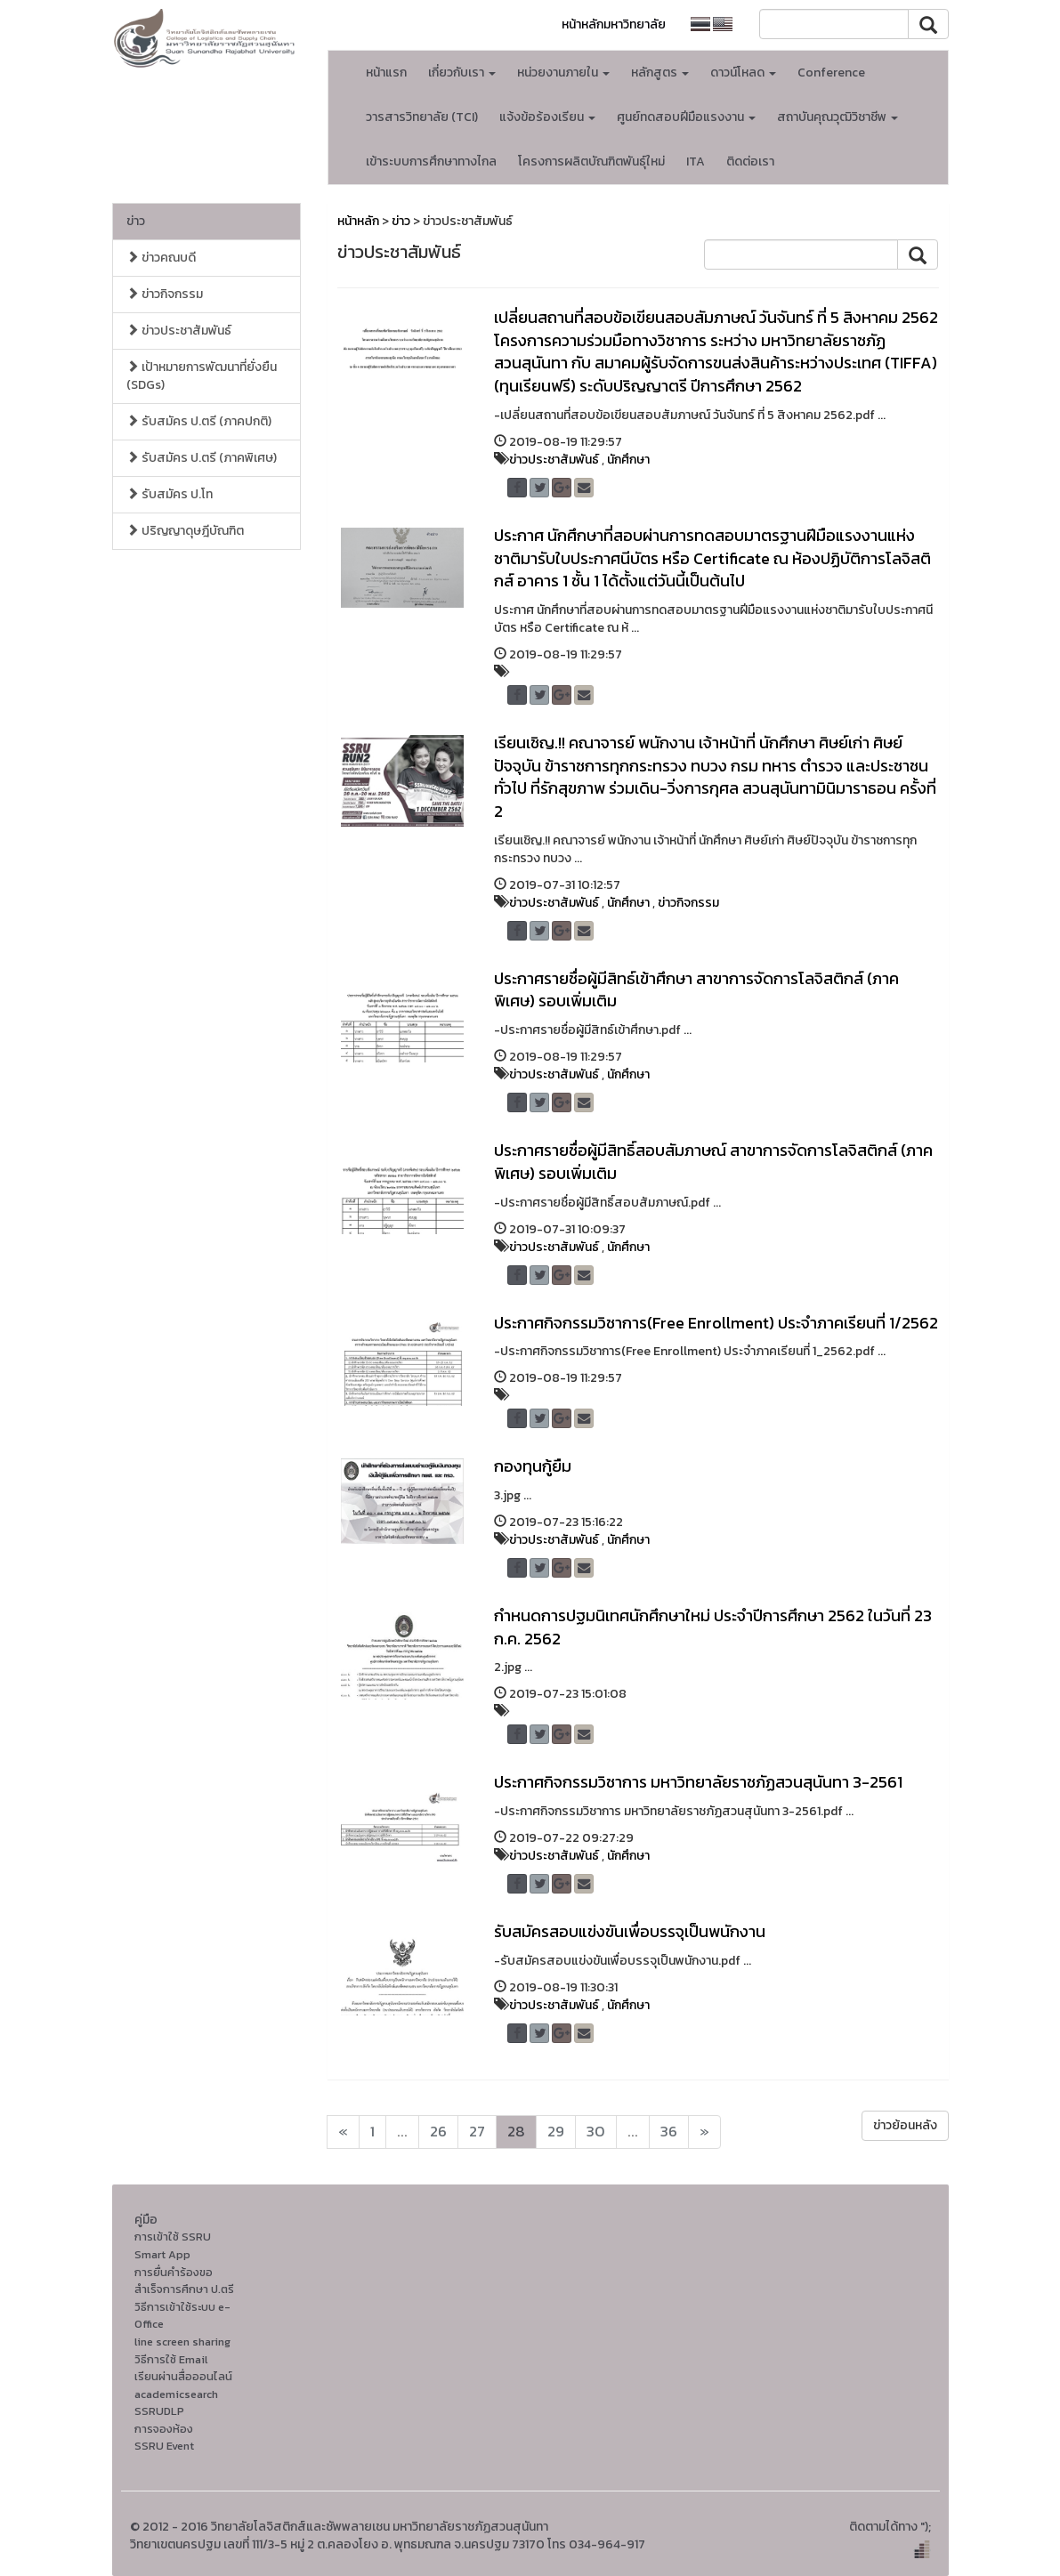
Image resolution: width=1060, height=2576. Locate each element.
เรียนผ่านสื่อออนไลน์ (183, 2376)
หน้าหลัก (358, 221)
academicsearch (176, 2394)
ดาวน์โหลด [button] (743, 72)
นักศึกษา (628, 459)
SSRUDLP (159, 2410)
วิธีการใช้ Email (170, 2359)
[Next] (343, 2132)
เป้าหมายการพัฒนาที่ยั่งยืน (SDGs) (201, 376)
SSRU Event (164, 2445)
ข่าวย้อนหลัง (905, 2125)
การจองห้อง (163, 2428)
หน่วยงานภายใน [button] (563, 72)
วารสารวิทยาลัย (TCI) (422, 117)
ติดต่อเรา (750, 161)
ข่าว (135, 221)
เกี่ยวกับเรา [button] (462, 72)
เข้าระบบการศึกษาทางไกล (431, 161)
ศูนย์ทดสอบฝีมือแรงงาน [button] (686, 117)
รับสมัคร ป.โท (169, 494)
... (402, 2131)
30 (596, 2131)
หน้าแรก (386, 72)
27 (477, 2131)
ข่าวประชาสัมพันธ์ (178, 330)
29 (555, 2131)
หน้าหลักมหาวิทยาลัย (614, 24)
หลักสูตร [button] (660, 72)
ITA (695, 161)
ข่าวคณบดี (161, 257)
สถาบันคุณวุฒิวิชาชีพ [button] (837, 117)
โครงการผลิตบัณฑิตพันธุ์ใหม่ (591, 161)
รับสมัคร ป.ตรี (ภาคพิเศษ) (201, 457)
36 (668, 2131)
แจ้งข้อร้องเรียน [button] (547, 117)
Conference (831, 72)
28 (516, 2131)
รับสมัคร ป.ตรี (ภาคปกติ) (198, 421)
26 (438, 2131)
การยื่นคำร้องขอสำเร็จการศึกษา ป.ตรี (184, 2281)
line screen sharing (182, 2341)
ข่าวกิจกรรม (164, 294)
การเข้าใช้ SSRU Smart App (172, 2245)
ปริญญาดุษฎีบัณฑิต (185, 530)
